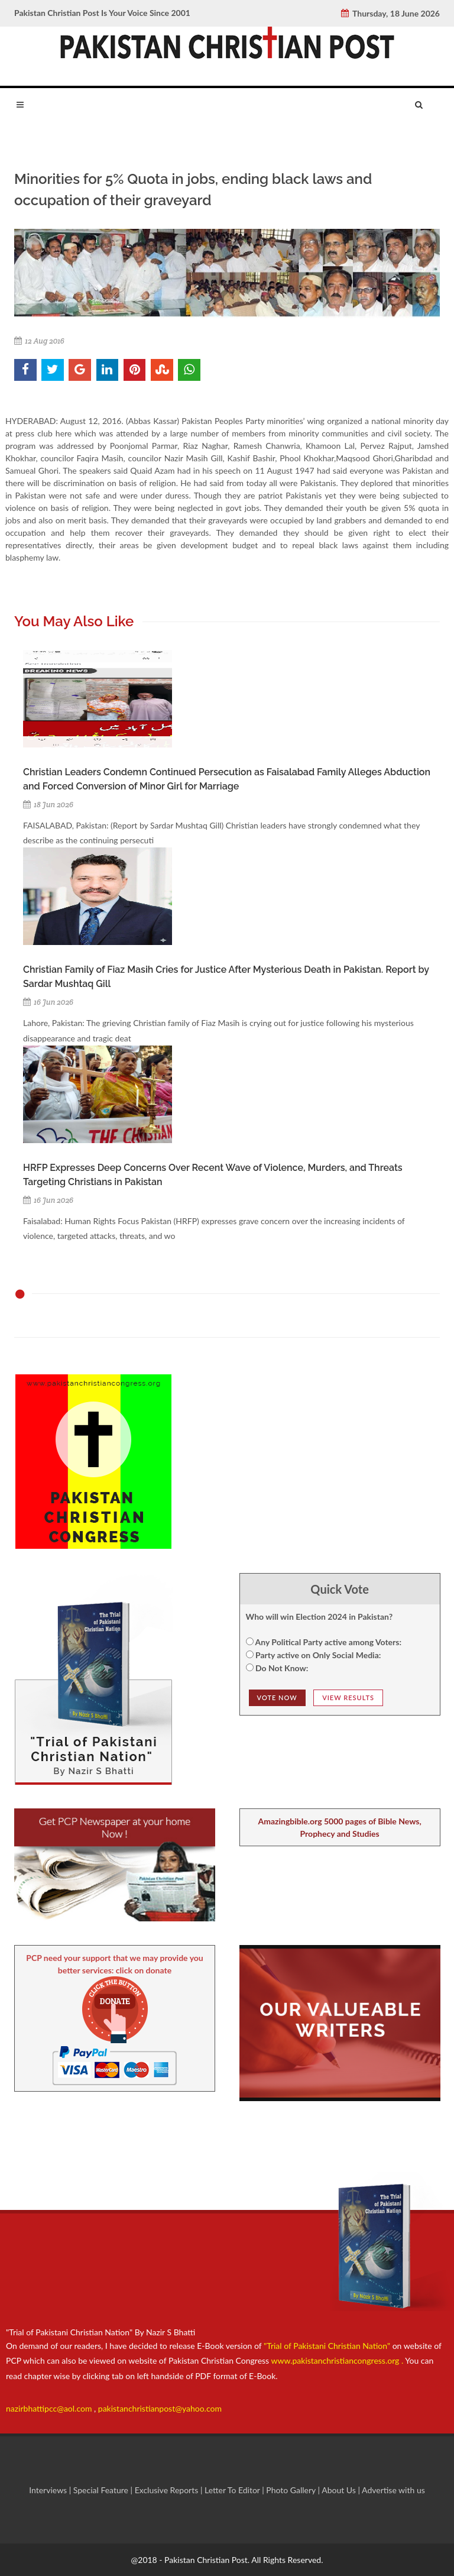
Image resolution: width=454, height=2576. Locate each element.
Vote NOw (277, 1697)
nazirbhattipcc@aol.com (50, 2408)
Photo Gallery (291, 2490)
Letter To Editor (233, 2490)
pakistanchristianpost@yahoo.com (160, 2408)
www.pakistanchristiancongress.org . (336, 2360)
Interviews (49, 2490)
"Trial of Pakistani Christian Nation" (328, 2346)
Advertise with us (393, 2490)
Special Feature (102, 2490)
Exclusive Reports (167, 2490)
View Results (348, 1697)
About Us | (342, 2490)
